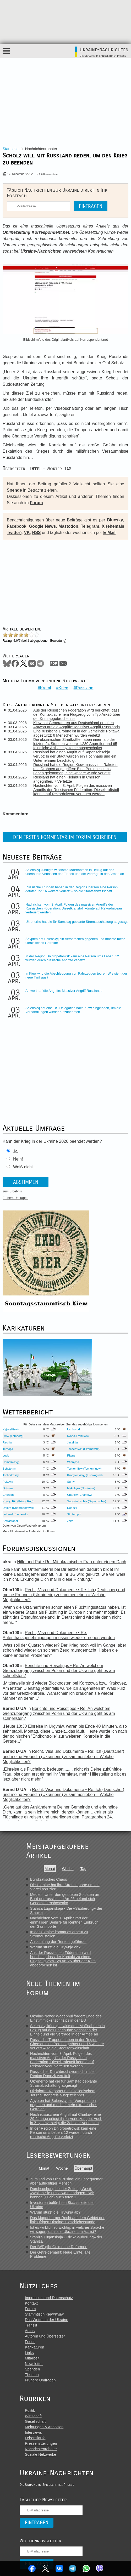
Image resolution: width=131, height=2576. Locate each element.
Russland (85, 688)
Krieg (63, 688)
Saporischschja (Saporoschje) (86, 1501)
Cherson (8, 1494)
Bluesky (115, 520)
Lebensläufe (35, 2438)
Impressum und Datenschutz (49, 2298)
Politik (30, 2410)
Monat (50, 1869)
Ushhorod (73, 1429)
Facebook (32, 2568)
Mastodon (68, 526)
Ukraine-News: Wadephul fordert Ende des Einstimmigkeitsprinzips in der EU (66, 2018)
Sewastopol (10, 1520)
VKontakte (59, 2568)
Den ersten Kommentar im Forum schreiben (64, 837)
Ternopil (8, 1449)
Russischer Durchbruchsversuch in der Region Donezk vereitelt (62, 2073)
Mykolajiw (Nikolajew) (81, 1488)
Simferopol (74, 1514)
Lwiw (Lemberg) (13, 1435)
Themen (32, 2375)
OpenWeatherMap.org (31, 1525)
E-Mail (109, 532)
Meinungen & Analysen (44, 2427)
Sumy (71, 1481)
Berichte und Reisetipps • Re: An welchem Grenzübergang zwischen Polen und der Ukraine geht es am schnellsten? (59, 1670)
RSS (36, 532)
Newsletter (34, 2364)
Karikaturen (34, 2347)
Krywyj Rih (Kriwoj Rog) (18, 1501)
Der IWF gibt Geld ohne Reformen (58, 2247)
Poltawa (8, 1481)
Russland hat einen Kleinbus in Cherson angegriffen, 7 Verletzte (66, 779)
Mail (63, 663)
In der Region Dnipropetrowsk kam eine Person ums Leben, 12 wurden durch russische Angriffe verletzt (72, 958)
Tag (83, 1869)
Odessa (8, 1488)
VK (27, 532)
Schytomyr (10, 1468)
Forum (36, 503)
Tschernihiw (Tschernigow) (84, 1468)
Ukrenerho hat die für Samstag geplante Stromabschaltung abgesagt (76, 922)
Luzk (6, 1455)
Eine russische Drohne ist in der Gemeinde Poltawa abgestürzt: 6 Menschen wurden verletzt (76, 733)
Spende (14, 490)
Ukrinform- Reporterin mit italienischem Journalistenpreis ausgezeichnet (62, 2093)
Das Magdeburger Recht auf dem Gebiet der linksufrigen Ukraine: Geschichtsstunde (67, 2220)
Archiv (30, 2331)
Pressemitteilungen (41, 2443)
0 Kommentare (49, 174)
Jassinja (72, 1442)
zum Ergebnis (12, 1191)
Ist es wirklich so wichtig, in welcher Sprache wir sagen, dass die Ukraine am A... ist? (67, 2229)
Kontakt (31, 2303)
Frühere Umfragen (15, 1198)
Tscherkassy (11, 1475)
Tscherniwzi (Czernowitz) (83, 1449)
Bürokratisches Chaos (48, 1879)
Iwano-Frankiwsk (78, 1435)
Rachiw (7, 1442)
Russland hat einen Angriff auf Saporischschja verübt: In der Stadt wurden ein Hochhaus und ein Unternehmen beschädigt (74, 756)
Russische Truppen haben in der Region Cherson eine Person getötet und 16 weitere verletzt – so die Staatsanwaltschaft (71, 889)
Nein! (18, 1159)
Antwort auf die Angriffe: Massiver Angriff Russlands (76, 727)
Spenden (32, 2369)
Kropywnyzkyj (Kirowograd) (85, 1475)
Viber (100, 2568)
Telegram (73, 2568)
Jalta (70, 1520)
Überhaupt (83, 2168)
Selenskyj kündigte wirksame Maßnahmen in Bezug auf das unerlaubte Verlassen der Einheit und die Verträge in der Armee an (74, 872)
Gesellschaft (35, 2421)
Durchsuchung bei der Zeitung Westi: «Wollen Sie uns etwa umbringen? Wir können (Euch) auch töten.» (62, 2193)
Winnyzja (73, 1462)
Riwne (71, 1455)
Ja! (16, 1151)
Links (29, 2353)
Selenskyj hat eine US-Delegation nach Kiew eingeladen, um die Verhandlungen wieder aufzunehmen (73, 1010)
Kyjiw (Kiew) (11, 1429)
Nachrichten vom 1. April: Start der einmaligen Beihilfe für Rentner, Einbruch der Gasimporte (64, 1922)
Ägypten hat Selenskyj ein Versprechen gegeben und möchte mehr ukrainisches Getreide (63, 2105)
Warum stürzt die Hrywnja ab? (55, 1947)
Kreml (45, 688)
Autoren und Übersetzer (45, 2336)
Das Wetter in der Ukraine (46, 2320)
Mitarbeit (32, 2358)
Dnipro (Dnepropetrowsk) (19, 1507)
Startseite (11, 149)
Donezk (72, 1507)
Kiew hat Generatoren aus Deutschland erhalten (73, 723)
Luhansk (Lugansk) (15, 1514)
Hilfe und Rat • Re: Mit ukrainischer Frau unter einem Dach (71, 1562)
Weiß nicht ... (25, 1167)
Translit (31, 2325)
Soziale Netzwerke (40, 2454)
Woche (68, 1869)
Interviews (33, 2432)
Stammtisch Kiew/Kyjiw (44, 2314)
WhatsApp (86, 2568)
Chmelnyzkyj (11, 1462)
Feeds (30, 2342)
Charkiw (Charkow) (79, 1494)
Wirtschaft (33, 2416)
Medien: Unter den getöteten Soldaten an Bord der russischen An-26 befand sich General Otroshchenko (64, 1898)
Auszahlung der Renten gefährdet (58, 1942)
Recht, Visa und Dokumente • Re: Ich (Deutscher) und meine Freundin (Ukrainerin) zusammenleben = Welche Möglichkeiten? (64, 1595)
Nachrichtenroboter (41, 2449)
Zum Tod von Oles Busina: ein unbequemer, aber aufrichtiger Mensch (66, 2181)
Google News (42, 526)
